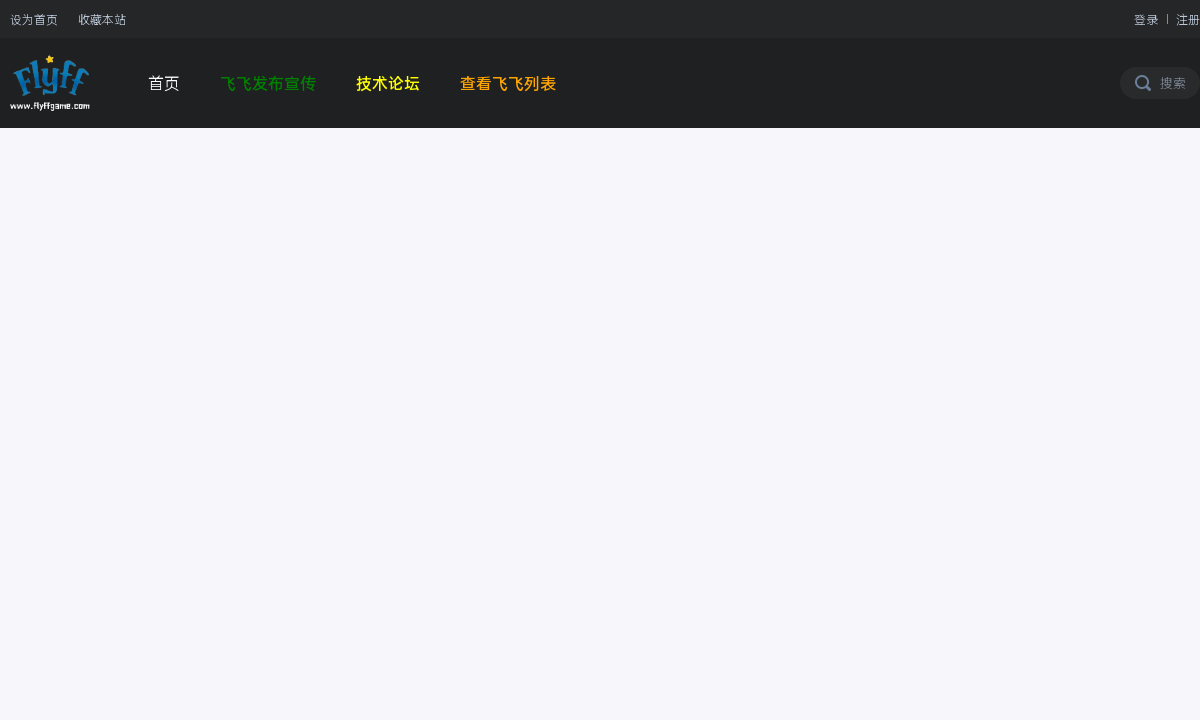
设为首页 (34, 19)
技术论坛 (388, 82)
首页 (164, 82)
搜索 (1173, 83)
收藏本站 (102, 19)
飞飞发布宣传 (268, 82)
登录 (1146, 19)
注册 (1188, 19)
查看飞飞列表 (508, 82)
